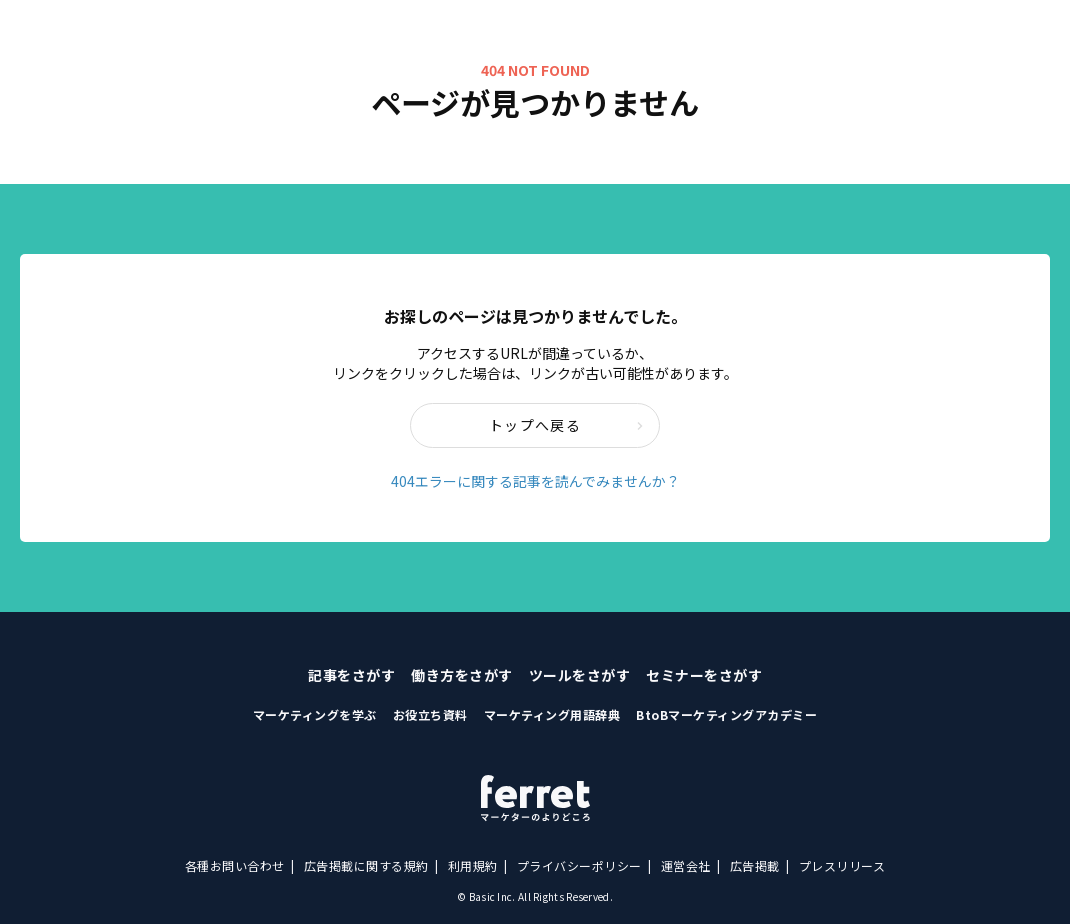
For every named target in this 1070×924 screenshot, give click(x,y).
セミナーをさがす (704, 675)
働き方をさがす (462, 675)
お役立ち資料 (430, 714)
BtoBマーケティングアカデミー (726, 714)
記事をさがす (351, 675)
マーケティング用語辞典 (552, 714)
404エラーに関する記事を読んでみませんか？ (535, 481)
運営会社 (686, 865)
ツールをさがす (580, 675)
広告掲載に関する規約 (366, 865)
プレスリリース (842, 865)
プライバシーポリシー (579, 865)
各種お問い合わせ (235, 865)
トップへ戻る (566, 425)
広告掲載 (755, 865)
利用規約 (473, 865)
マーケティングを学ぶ (315, 714)
